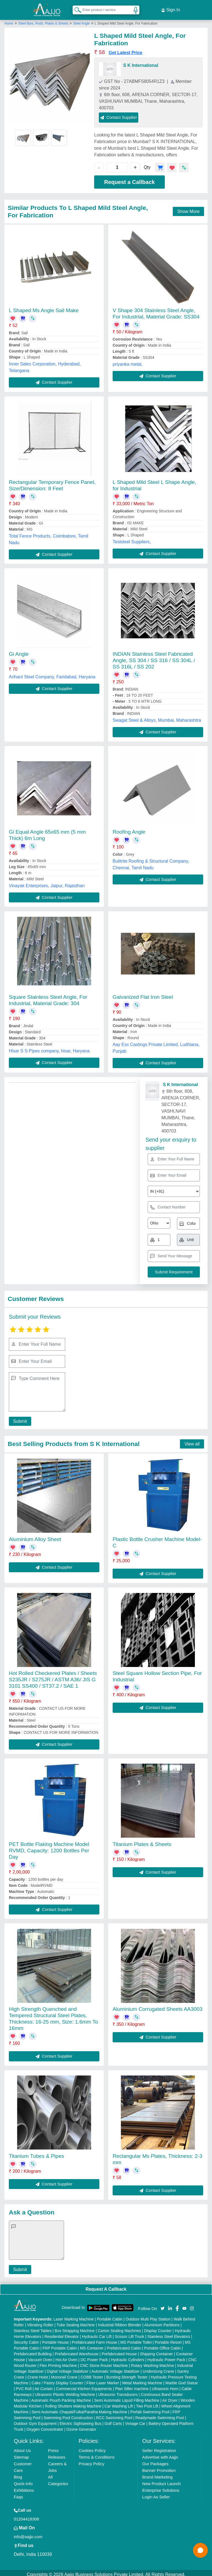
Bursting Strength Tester (127, 2374)
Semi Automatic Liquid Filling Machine (126, 2397)
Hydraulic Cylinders (127, 2356)
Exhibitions (24, 2487)
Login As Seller (156, 2493)
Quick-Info (23, 2480)
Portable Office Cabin (162, 2345)
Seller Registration (159, 2447)
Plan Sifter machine (132, 2385)
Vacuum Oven (40, 2356)
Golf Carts (113, 2420)
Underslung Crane (158, 2368)
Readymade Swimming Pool (159, 2414)
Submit (18, 1418)
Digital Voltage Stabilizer (68, 2368)
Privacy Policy (91, 2460)
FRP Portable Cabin (60, 2345)
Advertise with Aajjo (160, 2453)
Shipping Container (156, 2350)
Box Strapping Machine (75, 2327)
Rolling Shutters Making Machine (73, 2403)
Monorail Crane (64, 2374)
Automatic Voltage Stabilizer (115, 2368)
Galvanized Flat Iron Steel (143, 994)
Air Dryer (169, 2397)
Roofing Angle (129, 828)
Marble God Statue (181, 2379)
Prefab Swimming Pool (149, 2408)
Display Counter (158, 2327)
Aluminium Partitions (162, 2321)
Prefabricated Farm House (94, 2339)
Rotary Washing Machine (152, 2362)
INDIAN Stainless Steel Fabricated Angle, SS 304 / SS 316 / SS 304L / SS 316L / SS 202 (154, 657)
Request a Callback (129, 179)
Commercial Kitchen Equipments (84, 2385)
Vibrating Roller (40, 2321)
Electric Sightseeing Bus (80, 2420)
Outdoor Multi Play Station (148, 2316)
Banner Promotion (159, 2467)
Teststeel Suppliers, (132, 538)
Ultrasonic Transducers (118, 2391)
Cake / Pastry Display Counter (57, 2379)
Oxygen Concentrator (44, 2426)
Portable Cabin (110, 2316)
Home (8, 20)
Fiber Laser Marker (102, 2379)
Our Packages (155, 2460)
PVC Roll (23, 2385)
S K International (140, 62)
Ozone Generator (81, 2426)
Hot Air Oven (66, 2356)
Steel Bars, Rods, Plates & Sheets (43, 20)
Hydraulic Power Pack (166, 2356)
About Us (22, 2447)
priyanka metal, (128, 361)
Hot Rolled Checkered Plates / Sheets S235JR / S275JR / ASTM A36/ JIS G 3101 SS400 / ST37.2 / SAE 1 (53, 1676)
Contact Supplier (118, 114)
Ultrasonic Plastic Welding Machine (65, 2391)
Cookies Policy (92, 2447)
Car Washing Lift (119, 2403)
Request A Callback (106, 2286)
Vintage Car (135, 2420)
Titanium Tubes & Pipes (36, 2153)
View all (192, 1440)
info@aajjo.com (28, 2533)
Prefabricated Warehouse (76, 2350)
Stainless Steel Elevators (168, 2333)
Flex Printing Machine (58, 2362)
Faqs (18, 2493)
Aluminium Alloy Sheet (35, 1536)
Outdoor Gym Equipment (35, 2420)
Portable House (55, 2339)
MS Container (92, 2345)
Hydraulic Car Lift (97, 2333)
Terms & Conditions (97, 2453)
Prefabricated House (119, 2350)
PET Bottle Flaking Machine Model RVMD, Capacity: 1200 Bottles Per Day (49, 1847)
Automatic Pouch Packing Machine (61, 2397)
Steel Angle (81, 20)
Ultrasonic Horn (165, 2385)
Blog (18, 2473)
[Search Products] (75, 8)
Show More (188, 208)
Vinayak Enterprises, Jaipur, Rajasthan (47, 882)
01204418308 (26, 2515)
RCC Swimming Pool (114, 2414)
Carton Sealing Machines (119, 2327)
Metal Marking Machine (142, 2379)
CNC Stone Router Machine (104, 2362)
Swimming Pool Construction (68, 2414)
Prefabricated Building (33, 2350)
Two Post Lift (147, 2403)
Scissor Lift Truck (129, 2333)
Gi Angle (19, 651)
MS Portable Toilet (136, 2339)
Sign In (170, 8)
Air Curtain (44, 2385)
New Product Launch (161, 2480)
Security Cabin (26, 2339)
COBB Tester (92, 2374)
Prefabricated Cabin (124, 2345)
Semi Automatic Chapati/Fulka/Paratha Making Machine (79, 2408)
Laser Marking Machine (74, 2316)
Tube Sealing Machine (76, 2321)
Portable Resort (168, 2339)
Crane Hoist (37, 2374)
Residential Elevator (61, 2333)
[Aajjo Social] (163, 2305)
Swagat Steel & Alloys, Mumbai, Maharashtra (157, 717)
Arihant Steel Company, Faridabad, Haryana (52, 673)
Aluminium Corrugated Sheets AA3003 (157, 2006)
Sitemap (21, 2453)
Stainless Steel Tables (33, 2327)
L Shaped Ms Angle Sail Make (44, 307)
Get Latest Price (125, 49)
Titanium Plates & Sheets (142, 1841)
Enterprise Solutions (160, 2487)
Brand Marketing (157, 2473)
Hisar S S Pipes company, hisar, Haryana (49, 1047)
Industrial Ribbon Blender (119, 2321)
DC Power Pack (94, 2356)
